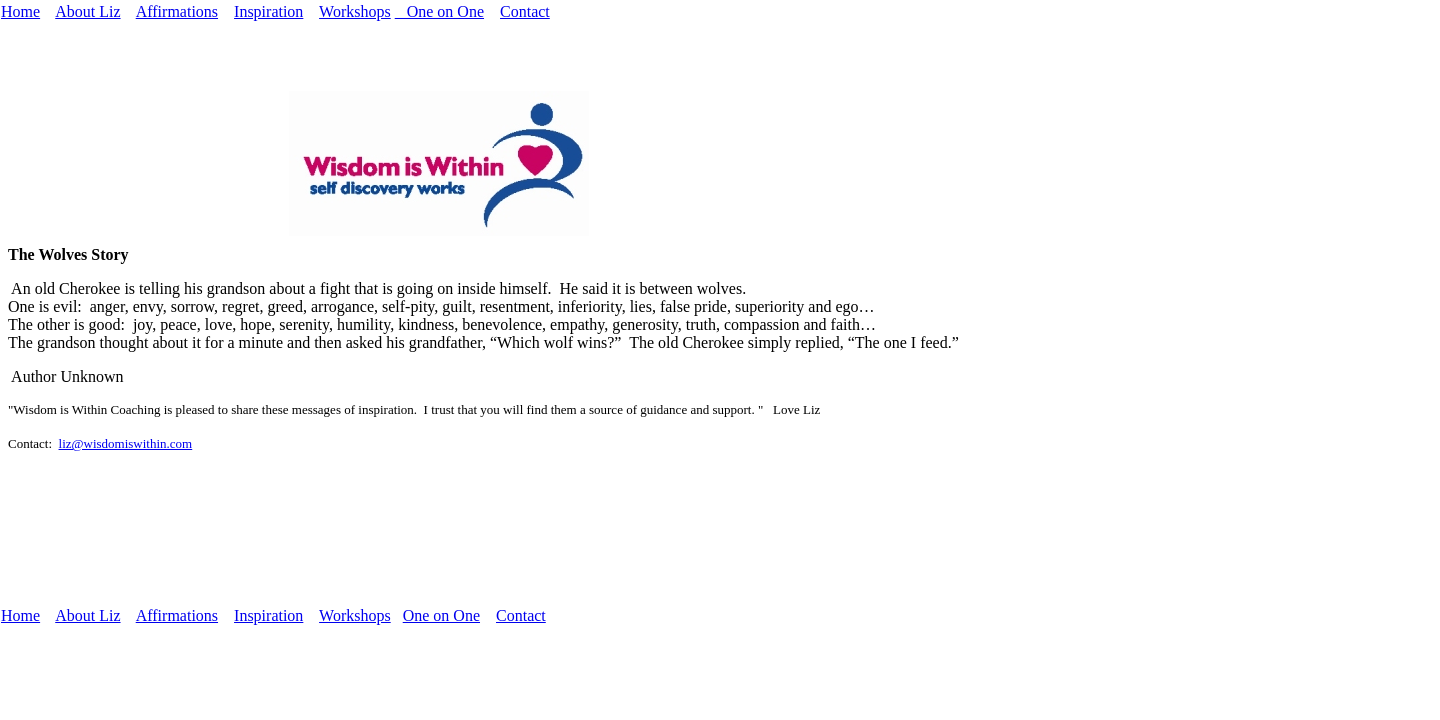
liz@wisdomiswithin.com (126, 443)
